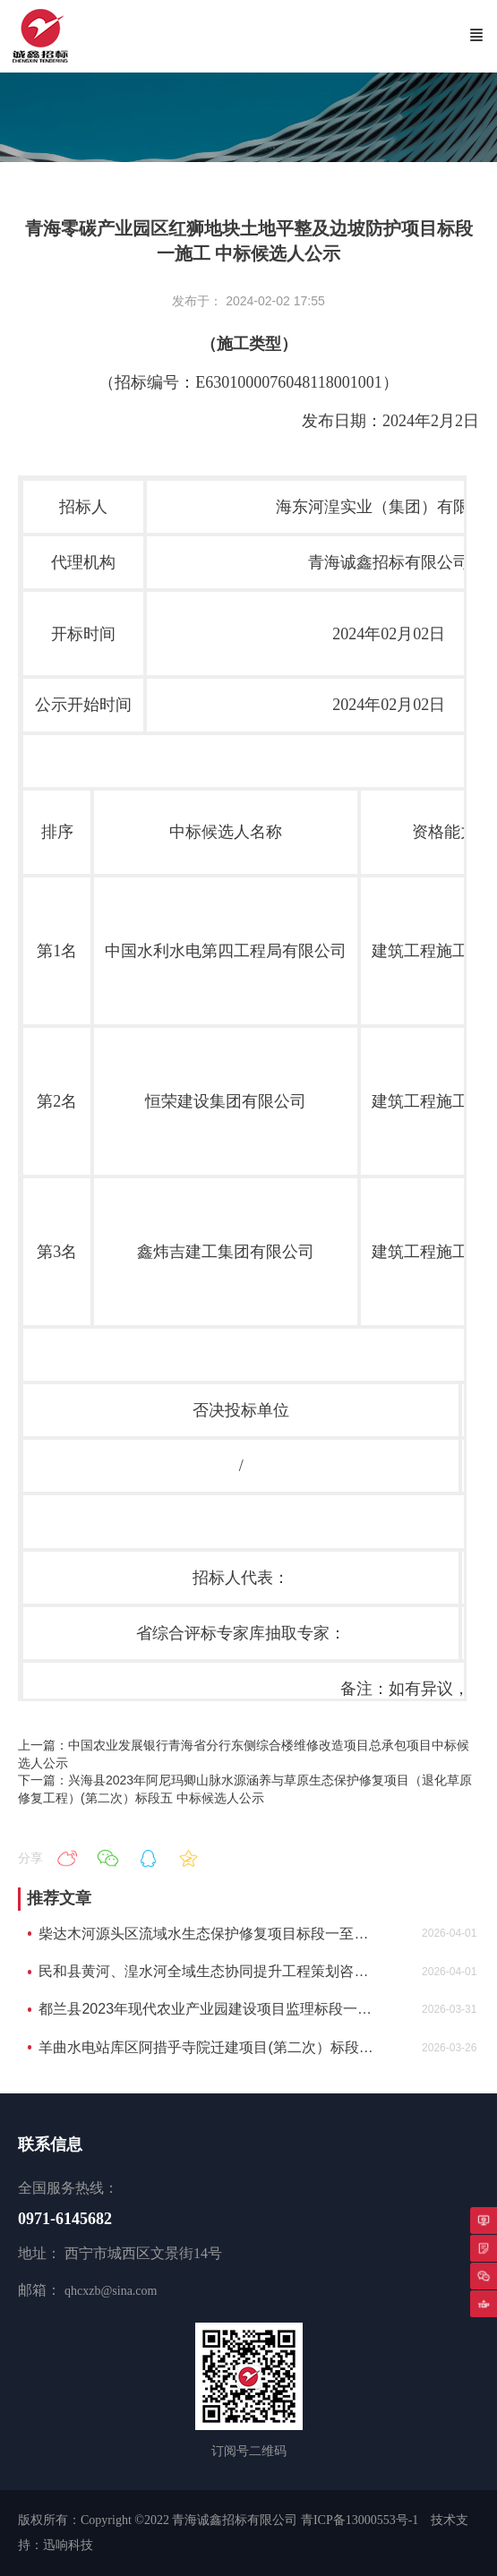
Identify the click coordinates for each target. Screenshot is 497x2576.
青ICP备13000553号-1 (359, 2520)
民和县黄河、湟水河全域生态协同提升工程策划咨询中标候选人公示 (207, 1971)
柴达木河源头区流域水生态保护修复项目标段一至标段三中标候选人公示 (207, 1933)
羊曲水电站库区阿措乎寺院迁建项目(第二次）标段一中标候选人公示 (207, 2047)
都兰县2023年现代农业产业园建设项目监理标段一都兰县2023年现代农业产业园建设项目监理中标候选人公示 (207, 2008)
